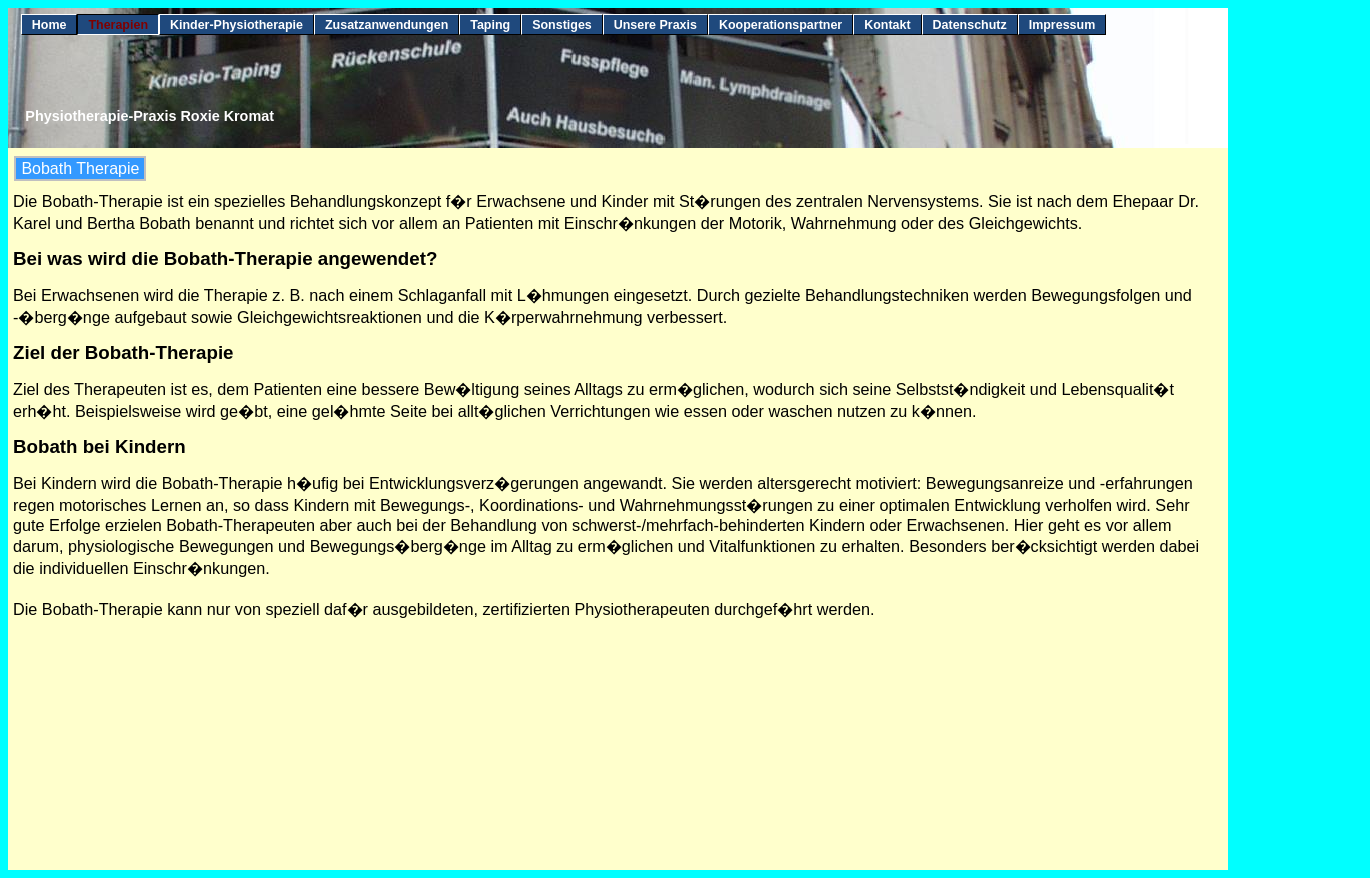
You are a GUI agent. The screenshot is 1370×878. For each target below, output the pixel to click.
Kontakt (887, 25)
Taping (490, 25)
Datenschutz (970, 25)
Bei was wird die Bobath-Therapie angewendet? (225, 258)
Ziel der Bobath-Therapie (123, 352)
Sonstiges (562, 25)
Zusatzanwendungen (386, 25)
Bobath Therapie (80, 168)
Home (49, 25)
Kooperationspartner (780, 25)
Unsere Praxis (655, 25)
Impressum (1062, 25)
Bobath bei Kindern (99, 446)
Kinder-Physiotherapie (236, 25)
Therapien (118, 25)
